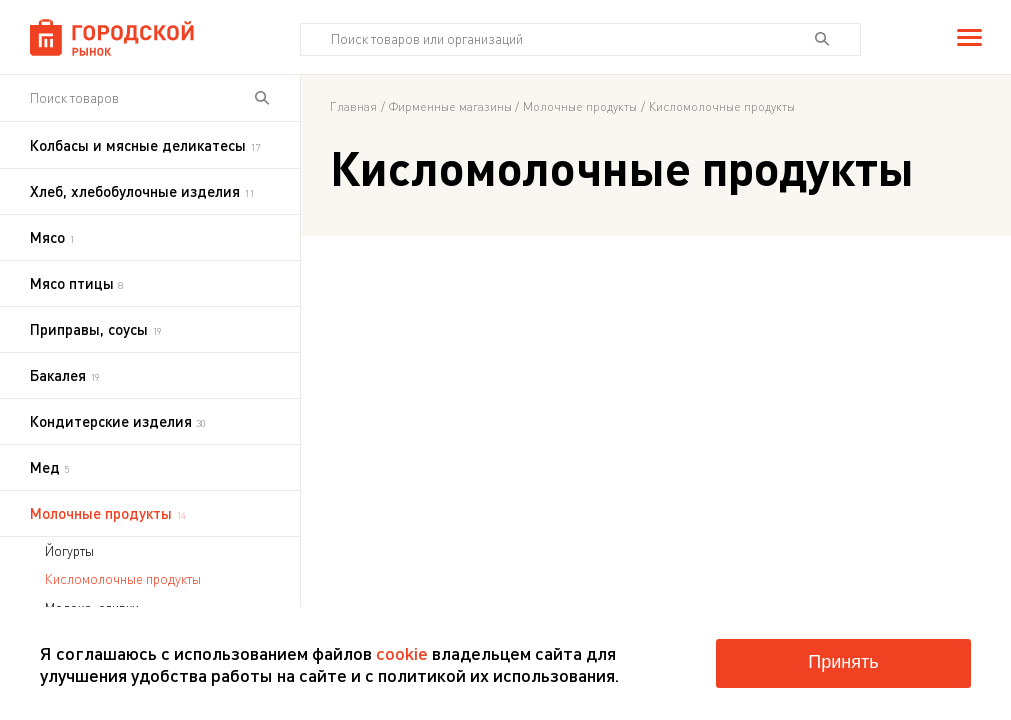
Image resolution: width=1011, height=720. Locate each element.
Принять (843, 662)
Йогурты (69, 551)
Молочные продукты (580, 107)
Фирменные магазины (450, 107)
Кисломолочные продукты (123, 579)
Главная (353, 107)
